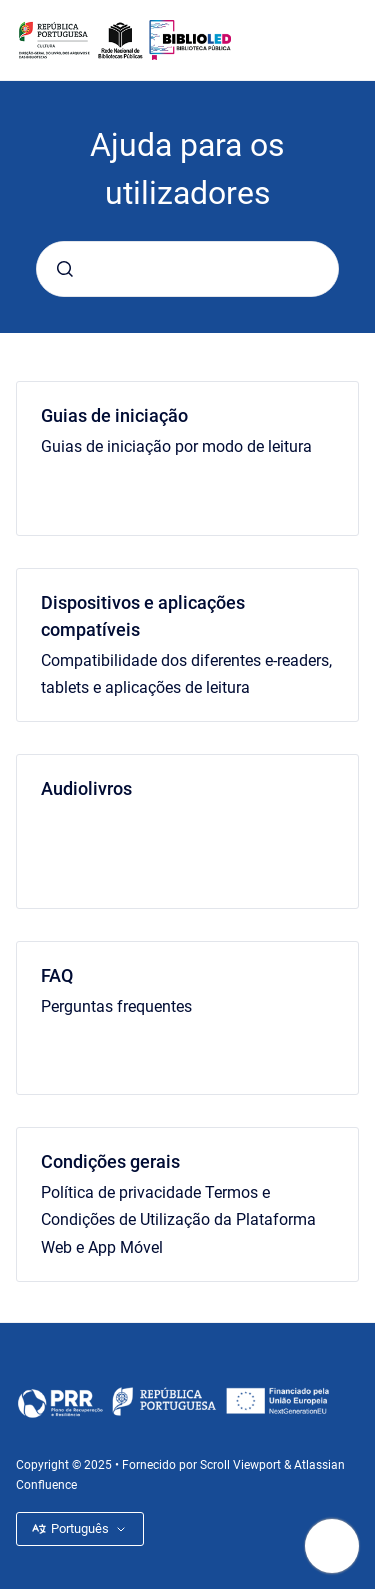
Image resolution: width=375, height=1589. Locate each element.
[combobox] (187, 269)
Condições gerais (110, 1161)
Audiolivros (86, 788)
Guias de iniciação (114, 415)
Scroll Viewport (242, 1465)
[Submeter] (65, 269)
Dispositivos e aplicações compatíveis (143, 616)
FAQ (57, 975)
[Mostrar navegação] (332, 1546)
